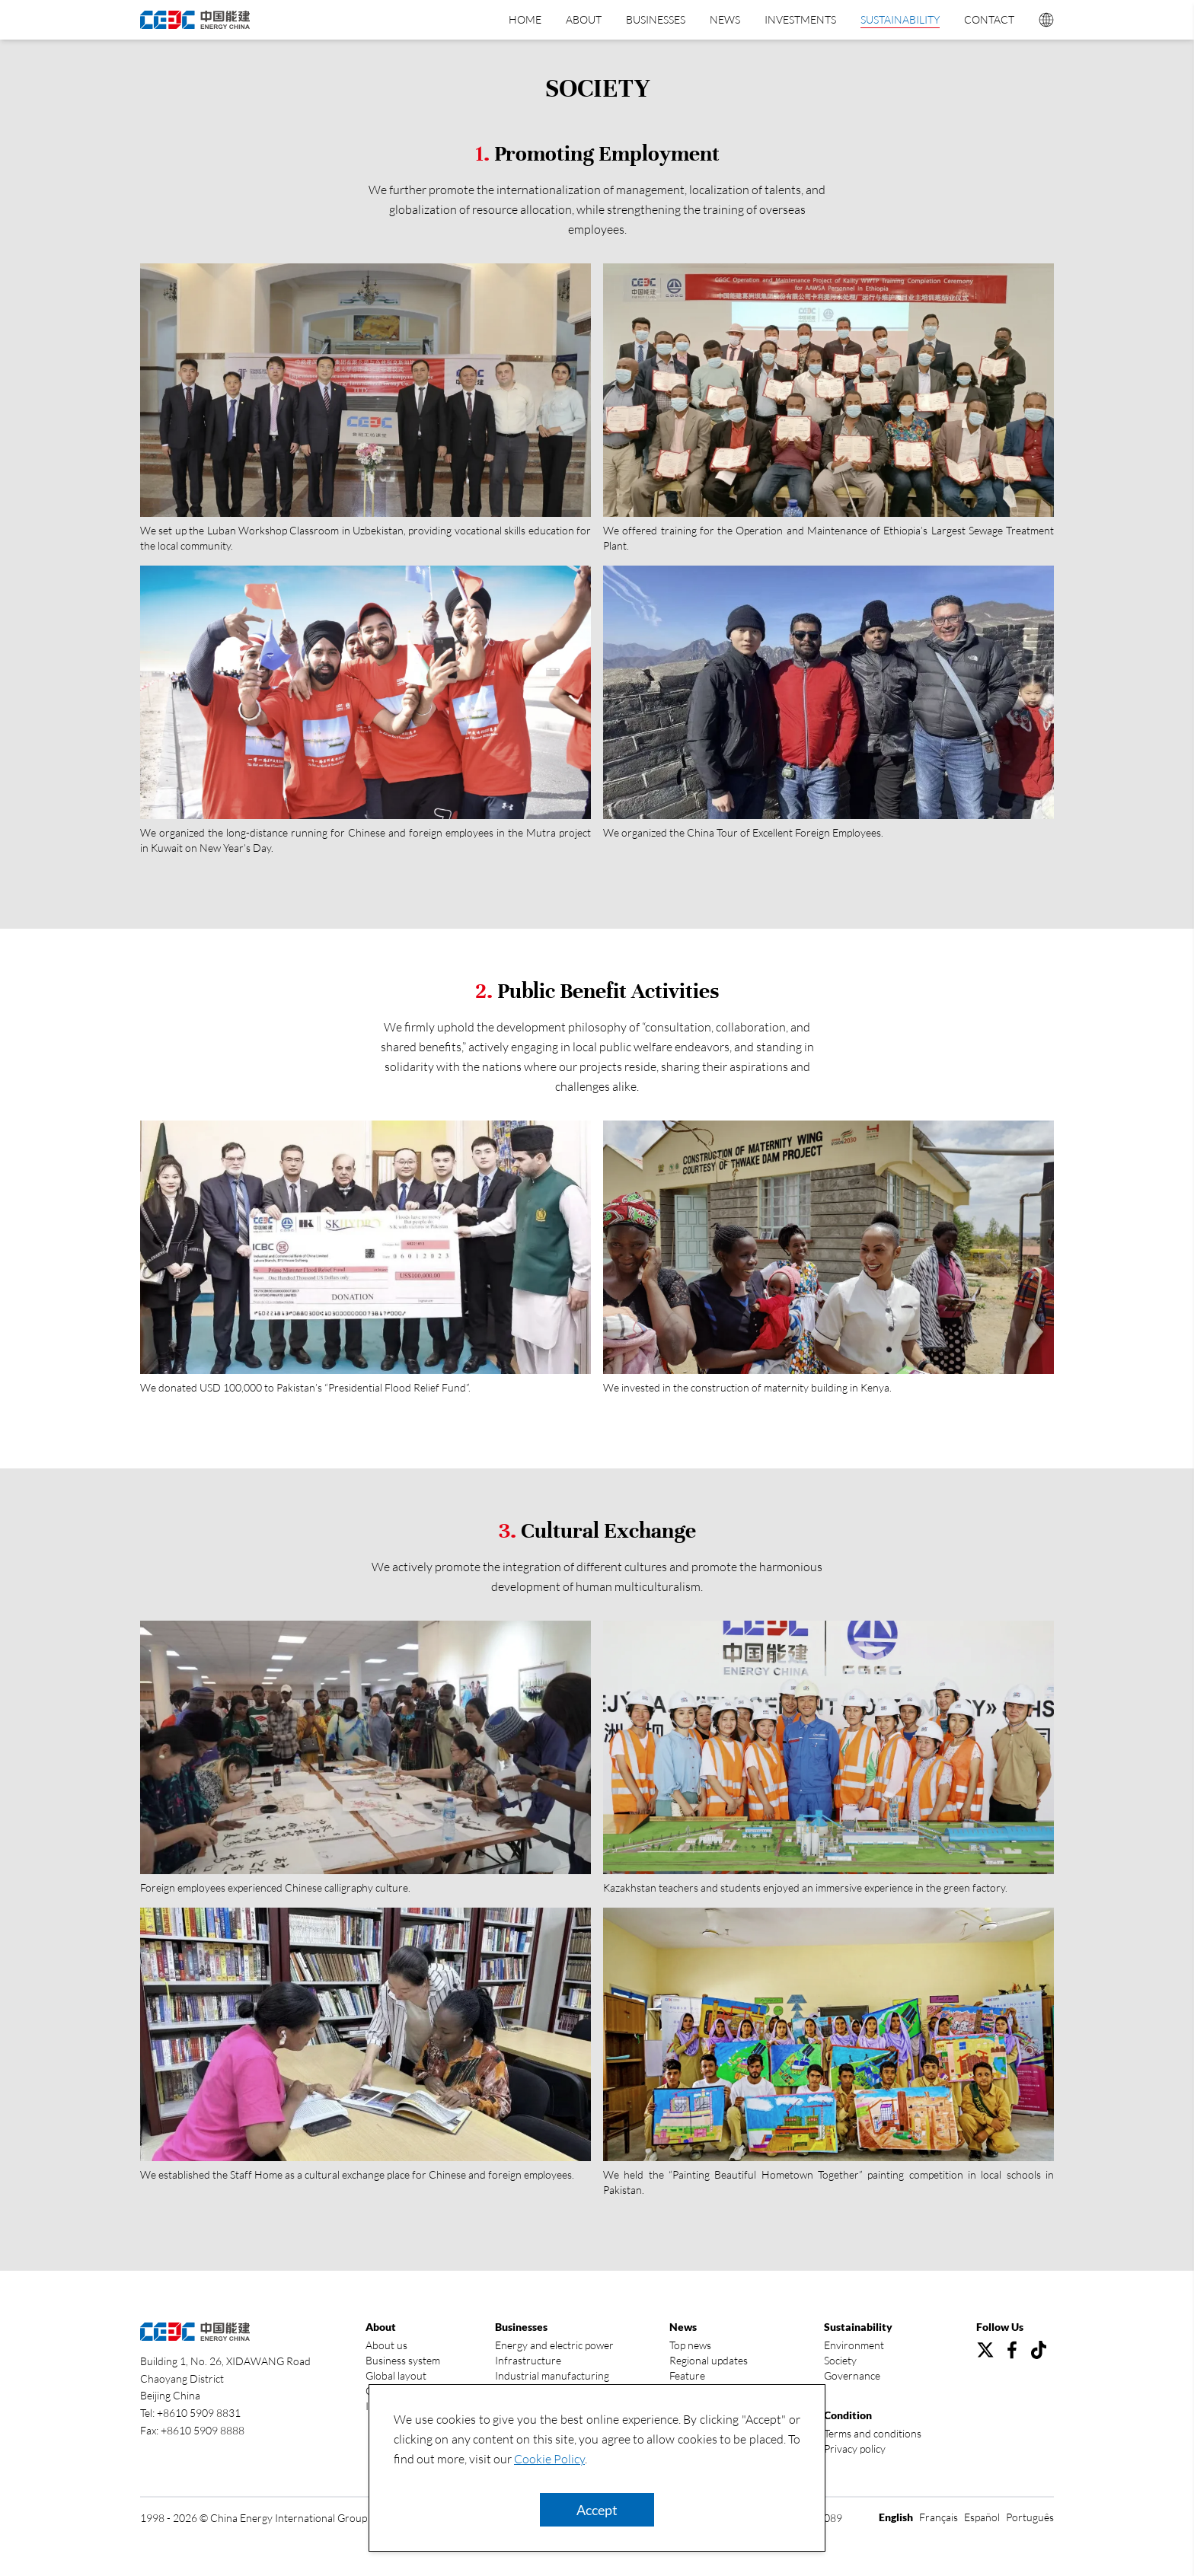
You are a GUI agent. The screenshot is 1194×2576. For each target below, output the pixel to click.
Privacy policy (855, 2448)
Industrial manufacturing (552, 2375)
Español (982, 2517)
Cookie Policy (549, 2458)
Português (1030, 2517)
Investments (800, 19)
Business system (403, 2360)
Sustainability (900, 19)
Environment (854, 2344)
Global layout (396, 2375)
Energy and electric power (554, 2344)
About (584, 19)
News (725, 19)
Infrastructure (528, 2360)
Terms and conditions (872, 2433)
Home (525, 19)
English (896, 2517)
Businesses (655, 19)
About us (386, 2344)
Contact (989, 19)
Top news (690, 2344)
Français (938, 2517)
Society (840, 2360)
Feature (687, 2375)
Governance (852, 2375)
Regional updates (708, 2360)
